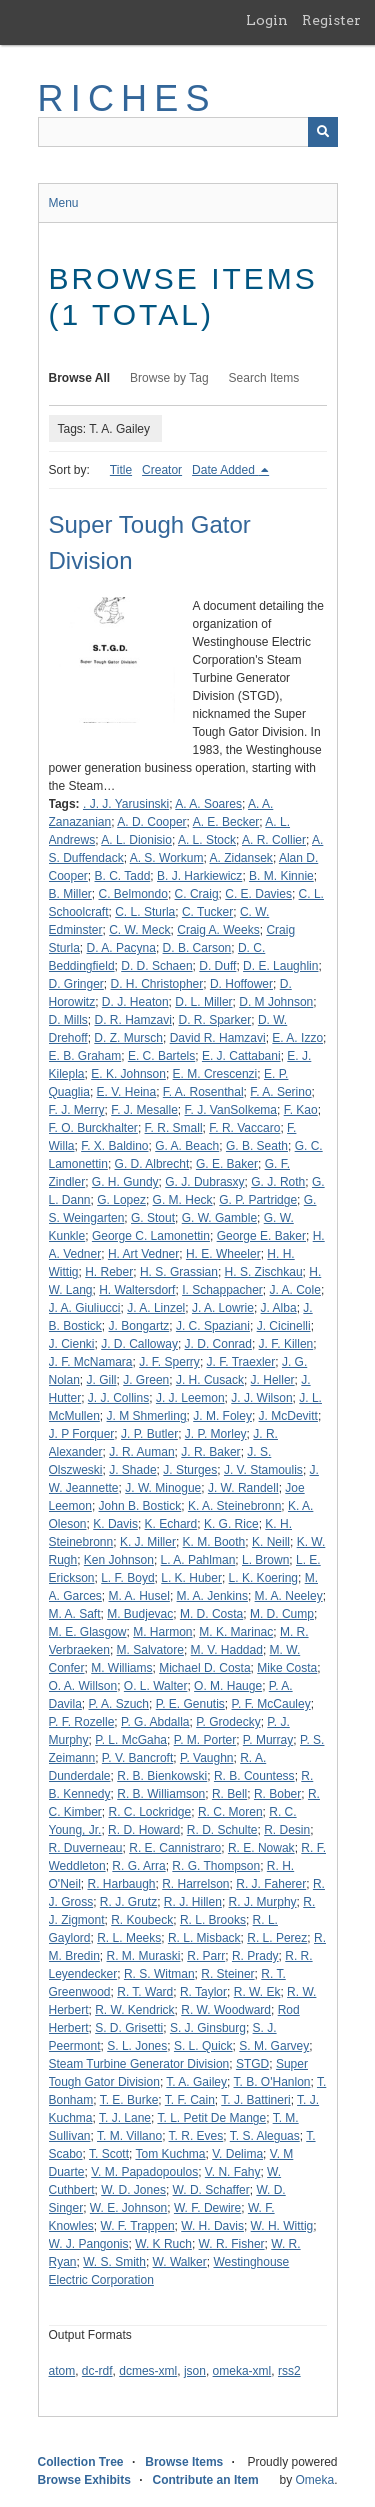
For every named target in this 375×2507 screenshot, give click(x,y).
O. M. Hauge (228, 1686)
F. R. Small (174, 1128)
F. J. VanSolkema (231, 1110)
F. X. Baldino (114, 1146)
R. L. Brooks (213, 1920)
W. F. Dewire (207, 2208)
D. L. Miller (203, 1002)
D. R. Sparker (215, 1020)
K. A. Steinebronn (234, 1506)
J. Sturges (190, 1470)
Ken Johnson (119, 1560)
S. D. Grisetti (129, 2028)
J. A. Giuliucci (85, 1308)
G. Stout (153, 1218)
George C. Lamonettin (151, 1236)
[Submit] (323, 132)
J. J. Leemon (190, 1398)
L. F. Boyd (127, 1578)
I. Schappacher (222, 1290)
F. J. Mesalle (144, 1110)
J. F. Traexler (241, 1362)
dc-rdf (97, 2371)
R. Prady (255, 1956)
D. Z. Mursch (128, 1038)
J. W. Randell (243, 1488)
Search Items (264, 378)
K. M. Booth (214, 1542)
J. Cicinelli (284, 1326)
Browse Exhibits (84, 2480)
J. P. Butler (149, 1434)
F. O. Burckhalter (93, 1128)
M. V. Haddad (227, 1650)
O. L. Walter (156, 1686)
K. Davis (115, 1524)
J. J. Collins (118, 1398)
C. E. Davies (258, 894)
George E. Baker (261, 1236)
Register (331, 20)
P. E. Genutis (190, 1704)
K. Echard (171, 1524)
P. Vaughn (207, 1758)
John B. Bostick (140, 1506)
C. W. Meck (139, 930)
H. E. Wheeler (223, 1254)
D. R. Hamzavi (133, 1020)
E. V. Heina (127, 1092)
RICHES (127, 98)
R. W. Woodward (226, 2010)
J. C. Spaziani (213, 1326)
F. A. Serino (280, 1092)
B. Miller (70, 894)
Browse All (80, 378)
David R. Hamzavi (218, 1038)
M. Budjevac (140, 1614)
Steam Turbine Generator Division (139, 2064)
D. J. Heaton (135, 1002)
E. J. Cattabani (241, 1056)
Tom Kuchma (170, 2154)
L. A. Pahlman (198, 1560)
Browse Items (184, 2462)
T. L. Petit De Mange (211, 2118)
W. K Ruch (163, 2244)
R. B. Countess (254, 1776)
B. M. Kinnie (281, 876)
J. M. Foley (222, 1416)
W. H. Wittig (282, 2226)
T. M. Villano (129, 2136)
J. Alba (279, 1308)
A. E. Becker (226, 822)
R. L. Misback (204, 1938)
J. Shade (132, 1470)
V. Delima (237, 2154)
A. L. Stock (207, 840)
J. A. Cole (295, 1290)
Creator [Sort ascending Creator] (162, 470)
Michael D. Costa (204, 1668)
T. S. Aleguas (265, 2136)
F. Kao (301, 1110)
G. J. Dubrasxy (204, 1182)
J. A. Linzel (156, 1308)
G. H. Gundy (125, 1182)
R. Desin (287, 1830)
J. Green (146, 1380)
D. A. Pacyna (121, 948)
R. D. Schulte (222, 1830)
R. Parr (206, 1956)
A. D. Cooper (151, 822)
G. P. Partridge (258, 1200)
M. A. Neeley (289, 1596)
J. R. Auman (141, 1452)
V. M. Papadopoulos (144, 2172)
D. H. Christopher (157, 984)
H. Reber (109, 1272)
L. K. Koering (263, 1578)
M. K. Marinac (236, 1632)
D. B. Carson (197, 948)
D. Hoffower (241, 984)
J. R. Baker (210, 1452)
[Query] (188, 132)
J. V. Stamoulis (263, 1470)
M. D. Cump (282, 1614)
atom (62, 2371)
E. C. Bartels (161, 1056)
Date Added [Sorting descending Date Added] (225, 470)
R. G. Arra (138, 1866)
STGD (252, 2064)
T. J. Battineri (255, 2100)
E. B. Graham (85, 1056)
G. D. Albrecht (152, 1164)
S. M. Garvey (274, 2046)
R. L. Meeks (129, 1938)
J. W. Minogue (163, 1488)
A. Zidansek (241, 858)
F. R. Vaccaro (244, 1128)
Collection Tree (81, 2462)
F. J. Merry (77, 1110)
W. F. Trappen (138, 2226)
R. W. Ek (257, 1992)
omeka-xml (242, 2371)
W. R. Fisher (232, 2244)
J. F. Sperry (169, 1362)
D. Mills (68, 1020)
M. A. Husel (139, 1596)
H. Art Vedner (143, 1254)
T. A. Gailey (196, 2082)
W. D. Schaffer (211, 2190)
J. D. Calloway (139, 1344)
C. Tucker (207, 912)
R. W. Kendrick (134, 2010)
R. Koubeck (142, 1920)
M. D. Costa (211, 1614)
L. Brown (265, 1560)
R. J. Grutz (128, 1902)
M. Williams (121, 1668)
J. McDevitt (288, 1416)
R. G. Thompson (216, 1866)
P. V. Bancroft (137, 1758)
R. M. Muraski (144, 1956)
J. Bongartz (139, 1326)
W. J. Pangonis (89, 2244)
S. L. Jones (137, 2046)
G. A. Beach (187, 1146)
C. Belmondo (133, 894)
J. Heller (273, 1380)
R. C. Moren (230, 1812)
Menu (64, 203)
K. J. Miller (148, 1542)
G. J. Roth (278, 1182)
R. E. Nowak (261, 1848)
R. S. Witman (159, 1974)
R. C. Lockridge (150, 1812)
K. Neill (271, 1542)
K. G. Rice (231, 1524)
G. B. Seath (257, 1146)
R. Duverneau (86, 1848)
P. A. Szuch (119, 1704)
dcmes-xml (148, 2371)
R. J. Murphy (263, 1902)
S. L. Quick (203, 2046)
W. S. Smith (114, 2262)
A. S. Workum (167, 858)
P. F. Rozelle (82, 1722)
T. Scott (109, 2154)
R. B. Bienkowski (162, 1776)
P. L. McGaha (131, 1740)
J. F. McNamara (91, 1362)
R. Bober (277, 1794)
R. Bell (229, 1794)
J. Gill (102, 1380)
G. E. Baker (227, 1164)
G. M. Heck (183, 1200)
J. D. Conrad (218, 1344)
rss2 (289, 2371)
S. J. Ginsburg (208, 2028)
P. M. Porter (205, 1740)
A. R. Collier (274, 840)
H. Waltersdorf (137, 1290)
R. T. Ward (145, 1992)
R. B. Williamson (161, 1794)
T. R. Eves (196, 2136)
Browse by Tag (169, 378)
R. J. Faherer (271, 1884)
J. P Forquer (82, 1434)
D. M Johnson (276, 1002)
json (195, 2371)
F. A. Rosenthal (203, 1092)
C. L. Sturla (145, 912)
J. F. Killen (286, 1344)
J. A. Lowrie (223, 1308)
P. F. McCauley (271, 1704)
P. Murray (268, 1740)
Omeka (314, 2480)
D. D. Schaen (156, 966)
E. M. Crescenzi (215, 1074)
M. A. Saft (75, 1614)
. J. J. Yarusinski (126, 804)
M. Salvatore (150, 1650)
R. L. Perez (277, 1938)
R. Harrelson (195, 1884)
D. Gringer (76, 984)
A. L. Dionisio (136, 840)
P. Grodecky (228, 1722)
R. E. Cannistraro (175, 1848)
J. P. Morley (216, 1434)
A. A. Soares (208, 804)
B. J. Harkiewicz (199, 876)
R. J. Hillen (193, 1902)
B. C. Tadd (123, 876)
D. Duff (217, 966)
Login (267, 20)
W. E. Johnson (128, 2208)
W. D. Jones (133, 2190)
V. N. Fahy (233, 2172)
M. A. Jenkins (212, 1596)
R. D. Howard (144, 1830)
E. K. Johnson (128, 1074)
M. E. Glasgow (88, 1632)
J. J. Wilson (261, 1398)
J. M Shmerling (147, 1416)
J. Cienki (72, 1344)
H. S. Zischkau (264, 1272)
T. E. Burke (129, 2100)
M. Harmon (162, 1632)
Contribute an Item (206, 2480)
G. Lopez (121, 1200)
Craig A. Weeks (218, 930)
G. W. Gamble (219, 1218)
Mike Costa (287, 1668)
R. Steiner (227, 1974)
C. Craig (197, 894)
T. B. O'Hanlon (272, 2082)
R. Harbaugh (121, 1884)
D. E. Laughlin (280, 966)
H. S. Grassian (179, 1272)
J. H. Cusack (210, 1380)
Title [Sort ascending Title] (121, 470)
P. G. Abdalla (155, 1722)
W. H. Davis (212, 2226)
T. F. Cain (190, 2100)
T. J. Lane (125, 2118)
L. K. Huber (191, 1578)
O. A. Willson (83, 1686)
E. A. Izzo (297, 1038)
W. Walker (180, 2262)
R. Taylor (203, 1992)
